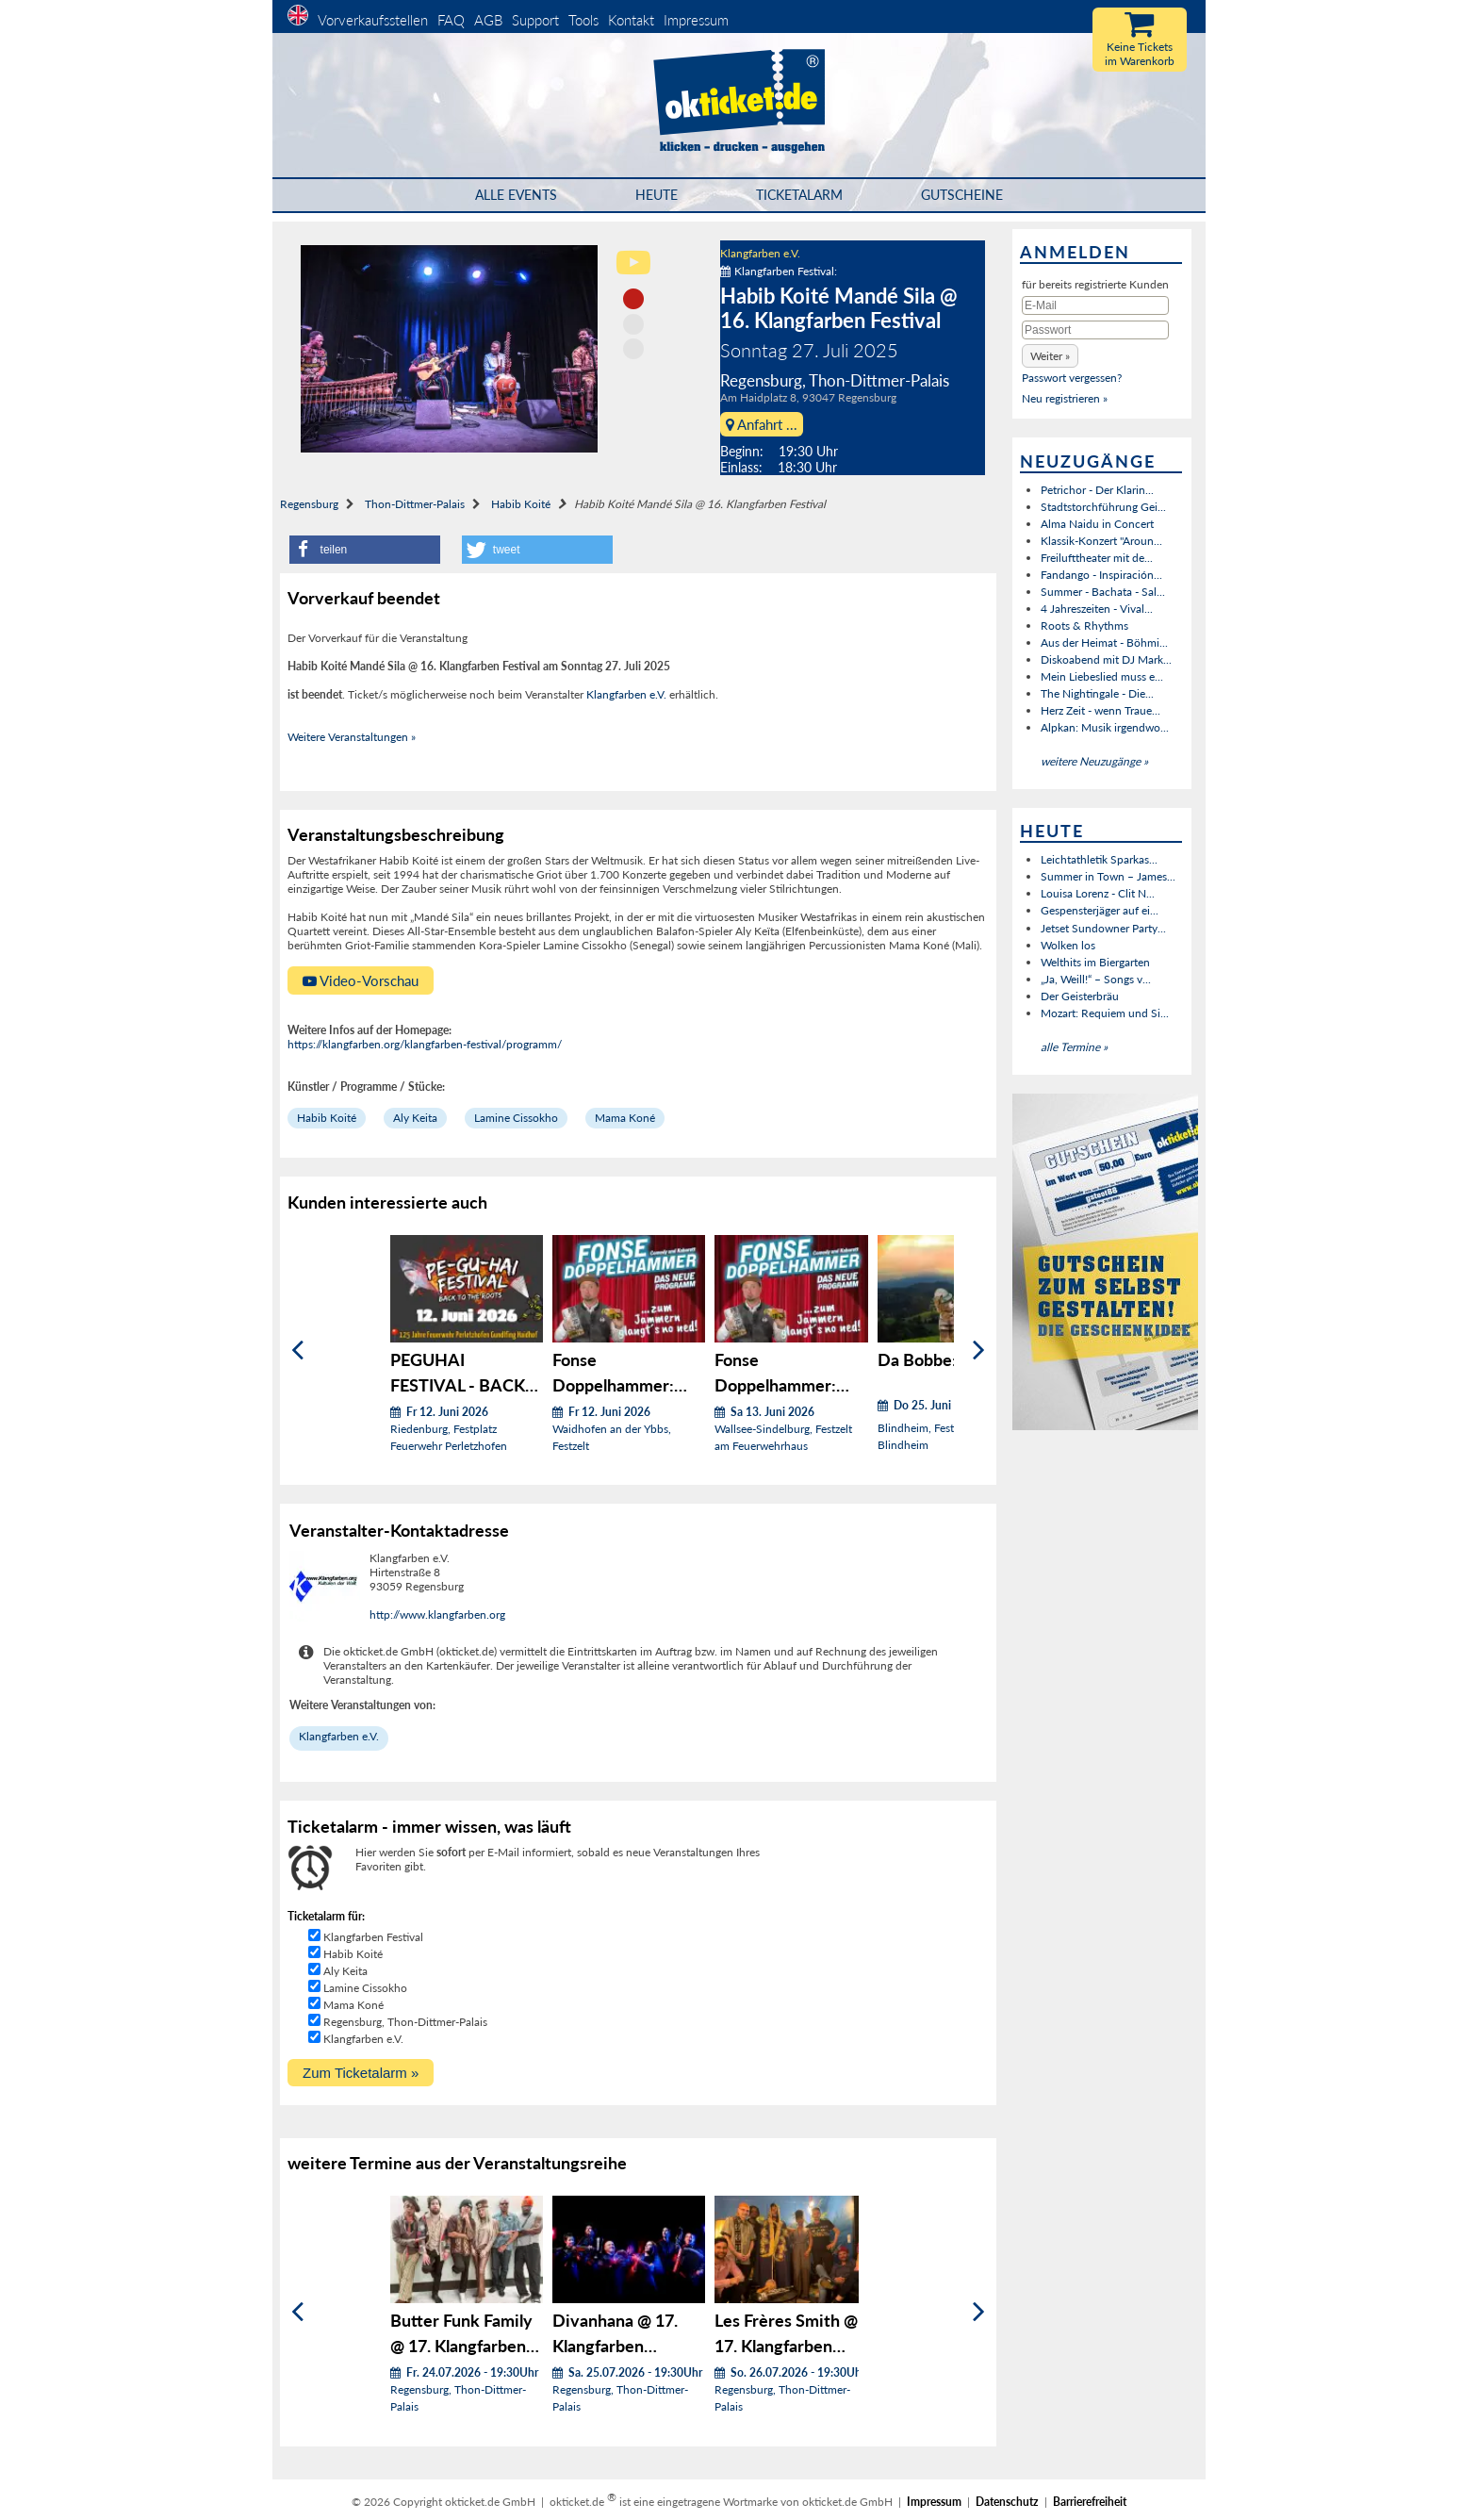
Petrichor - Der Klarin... (1097, 490)
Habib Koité (520, 504)
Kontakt (631, 19)
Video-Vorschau (361, 980)
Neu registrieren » (1065, 398)
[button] (364, 549)
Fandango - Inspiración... (1101, 575)
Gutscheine (962, 195)
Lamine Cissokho (516, 1118)
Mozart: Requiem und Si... (1105, 1013)
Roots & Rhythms (1084, 625)
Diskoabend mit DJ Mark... (1106, 659)
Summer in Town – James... (1108, 876)
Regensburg (309, 504)
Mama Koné (625, 1118)
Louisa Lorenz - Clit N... (1098, 893)
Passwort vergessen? (1072, 378)
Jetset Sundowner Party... (1103, 928)
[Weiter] (979, 1350)
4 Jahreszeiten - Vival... (1097, 608)
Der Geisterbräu (1080, 996)
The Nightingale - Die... (1097, 693)
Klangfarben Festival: (778, 271)
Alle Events (516, 195)
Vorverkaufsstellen (373, 19)
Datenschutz (1007, 2502)
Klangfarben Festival (373, 1937)
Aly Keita (415, 1118)
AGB (488, 19)
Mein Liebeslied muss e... (1102, 676)
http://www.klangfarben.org (437, 1614)
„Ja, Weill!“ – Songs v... (1096, 979)
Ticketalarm (799, 195)
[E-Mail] (1095, 305)
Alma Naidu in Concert (1097, 524)
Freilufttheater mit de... (1097, 558)
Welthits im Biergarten (1095, 962)
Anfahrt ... (761, 424)
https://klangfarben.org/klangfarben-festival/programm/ (424, 1044)
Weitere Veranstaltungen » (351, 737)
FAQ (451, 19)
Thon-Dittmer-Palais (415, 504)
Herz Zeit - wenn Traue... (1100, 710)
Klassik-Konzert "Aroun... (1101, 541)
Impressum (696, 19)
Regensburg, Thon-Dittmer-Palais (405, 2022)
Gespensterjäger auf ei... (1099, 910)
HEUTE (656, 195)
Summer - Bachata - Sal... (1103, 592)
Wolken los (1068, 945)
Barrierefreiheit (1089, 2502)
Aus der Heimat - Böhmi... (1104, 642)
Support (535, 19)
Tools (583, 19)
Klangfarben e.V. (760, 253)
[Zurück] (297, 1350)
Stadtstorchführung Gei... (1103, 507)
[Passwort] (1095, 330)
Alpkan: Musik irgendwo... (1105, 727)
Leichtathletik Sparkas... (1099, 859)
